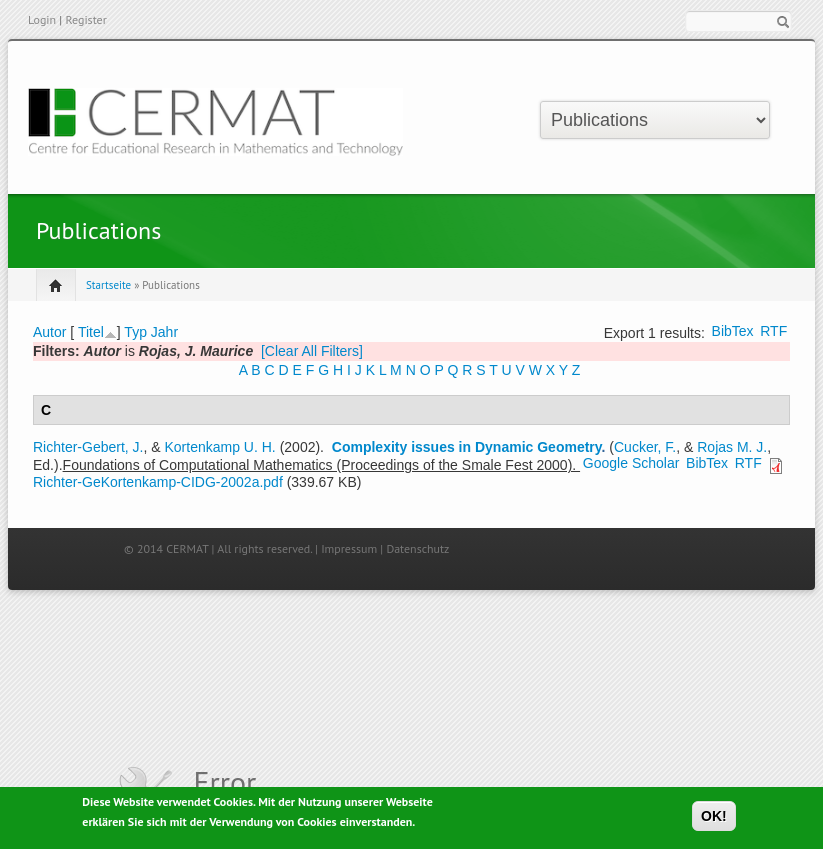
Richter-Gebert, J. (88, 447)
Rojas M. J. (732, 447)
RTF (773, 331)
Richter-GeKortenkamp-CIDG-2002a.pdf (158, 482)
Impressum (349, 548)
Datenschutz (417, 548)
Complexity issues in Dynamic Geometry (467, 447)
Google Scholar (631, 463)
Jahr (164, 332)
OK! (714, 819)
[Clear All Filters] (312, 351)
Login (42, 19)
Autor (49, 332)
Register (85, 19)
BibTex (733, 331)
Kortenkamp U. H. (220, 447)
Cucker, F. (645, 447)
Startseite (108, 285)
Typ (135, 332)
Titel (91, 332)
